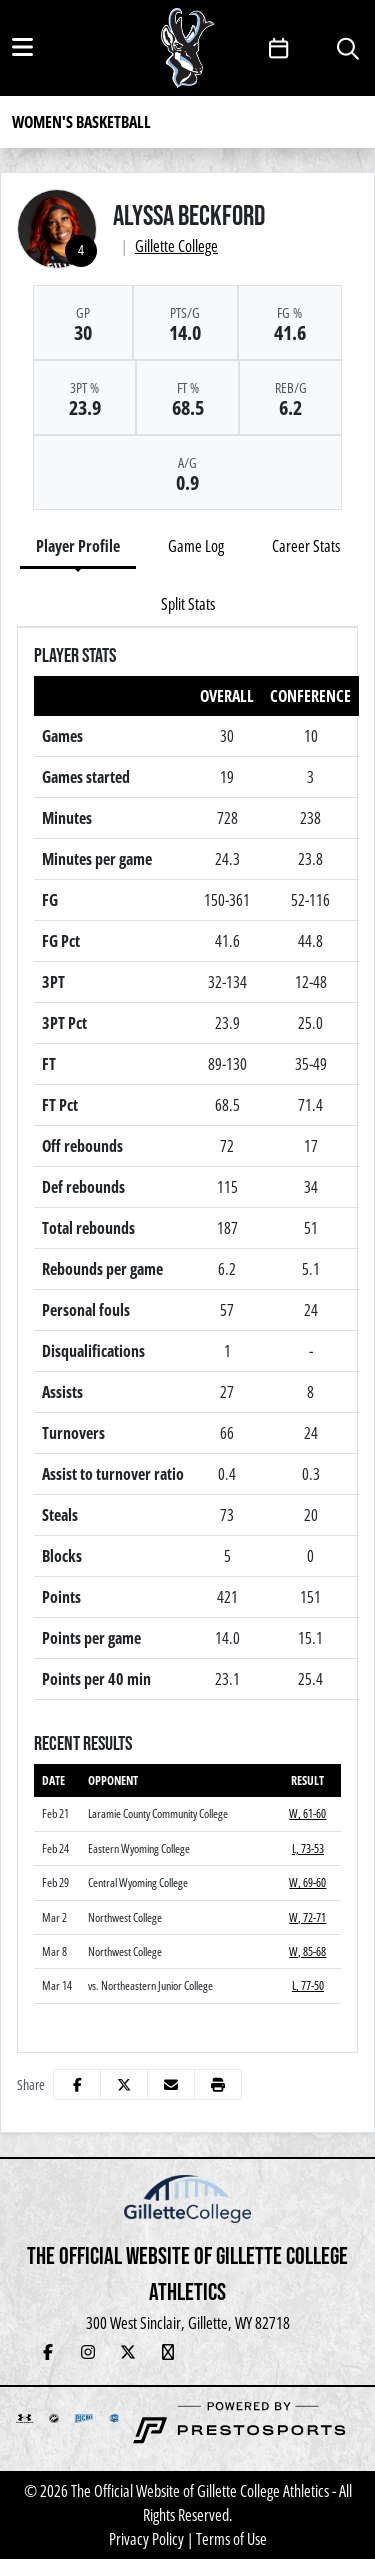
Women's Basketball (81, 122)
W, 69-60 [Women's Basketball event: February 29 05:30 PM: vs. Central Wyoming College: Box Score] (307, 1882)
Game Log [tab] (196, 546)
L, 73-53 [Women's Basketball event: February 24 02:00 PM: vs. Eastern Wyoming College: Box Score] (308, 1848)
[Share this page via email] (171, 2084)
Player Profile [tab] (78, 546)
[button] (218, 2084)
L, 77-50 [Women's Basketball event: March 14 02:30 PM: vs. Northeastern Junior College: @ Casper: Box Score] (308, 1985)
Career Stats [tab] (306, 546)
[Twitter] (128, 2352)
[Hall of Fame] (208, 2352)
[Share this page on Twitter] (124, 2084)
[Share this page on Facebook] (77, 2084)
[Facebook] (48, 2352)
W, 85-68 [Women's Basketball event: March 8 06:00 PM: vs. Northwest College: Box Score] (307, 1951)
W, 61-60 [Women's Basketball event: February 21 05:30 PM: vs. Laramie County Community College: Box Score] (307, 1813)
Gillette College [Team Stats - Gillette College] (176, 246)
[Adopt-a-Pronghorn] (288, 2352)
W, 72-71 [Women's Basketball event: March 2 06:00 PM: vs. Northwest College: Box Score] (307, 1917)
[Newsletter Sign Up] (248, 2352)
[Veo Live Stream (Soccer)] (328, 2352)
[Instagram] (88, 2352)
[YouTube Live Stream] (168, 2352)
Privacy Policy (146, 2539)
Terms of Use (231, 2539)
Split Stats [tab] (188, 604)
